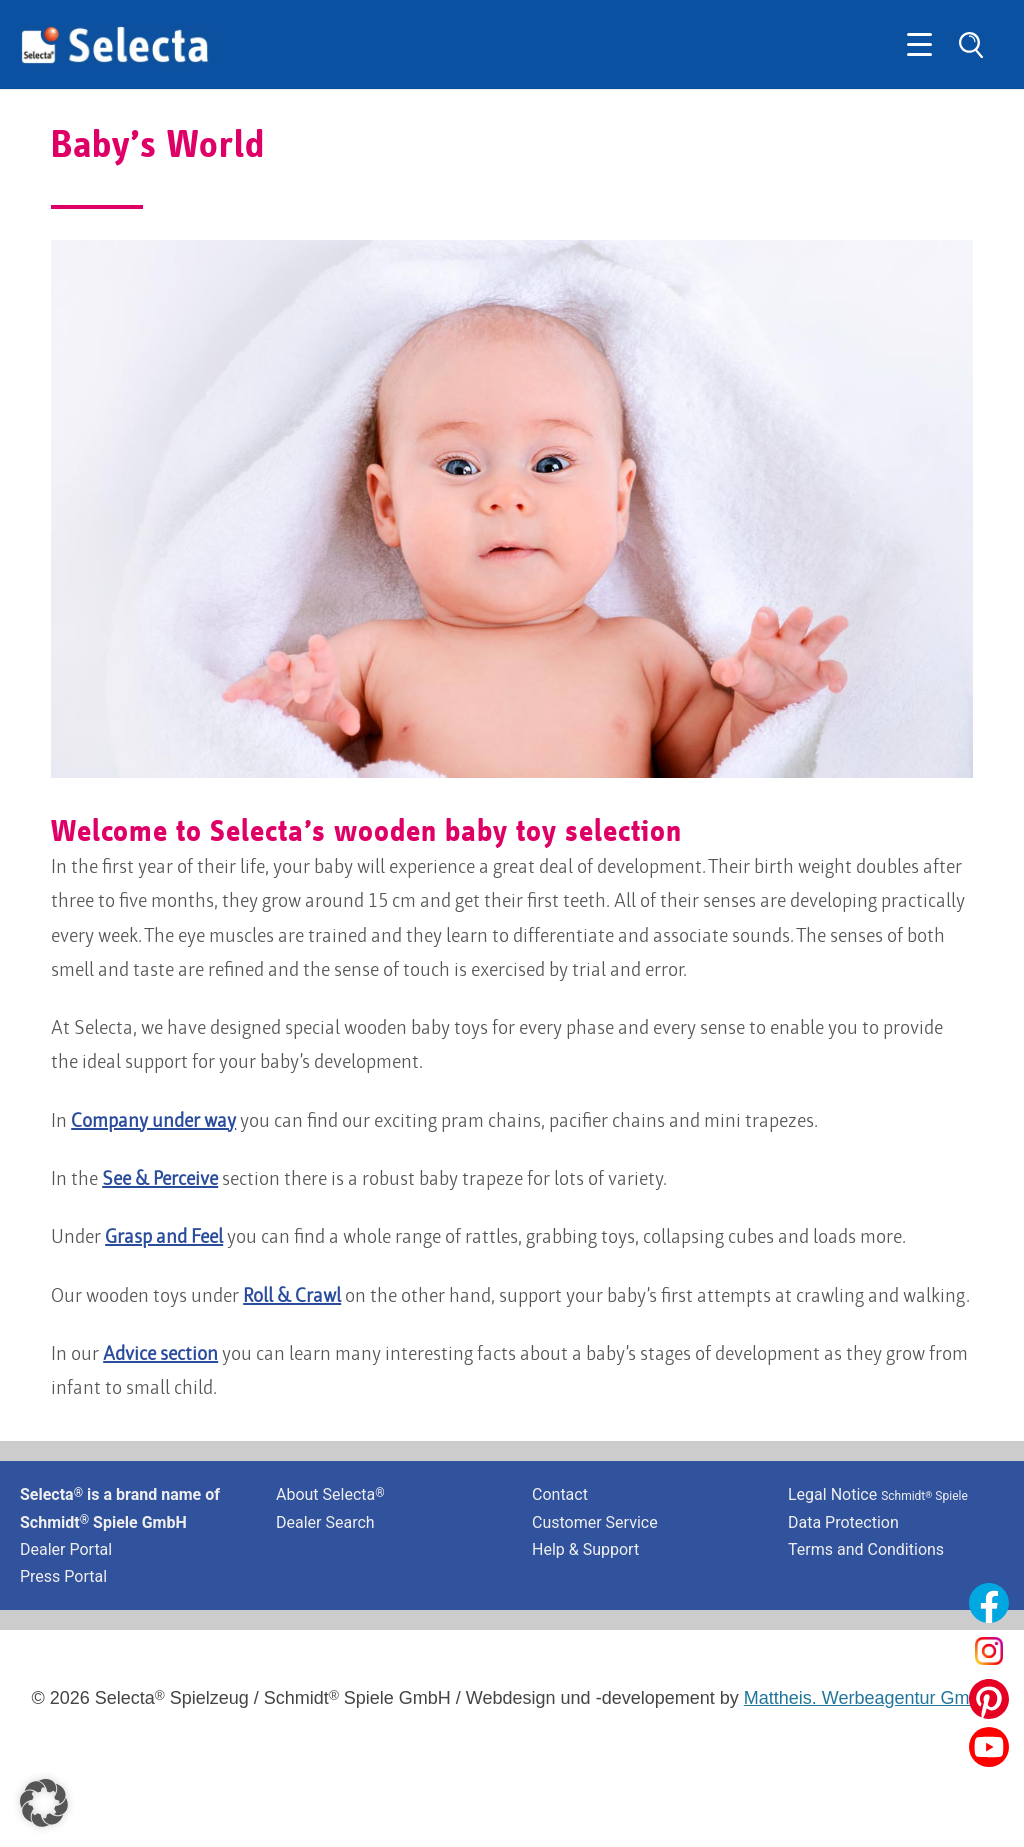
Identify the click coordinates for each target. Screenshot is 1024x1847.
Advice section (160, 1355)
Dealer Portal (66, 1549)
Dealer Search (325, 1522)
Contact (560, 1494)
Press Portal (63, 1576)
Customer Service (595, 1522)
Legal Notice (878, 1494)
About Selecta (330, 1494)
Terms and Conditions (866, 1549)
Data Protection (843, 1522)
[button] (44, 1803)
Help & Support (585, 1549)
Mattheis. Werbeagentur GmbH (868, 1698)
